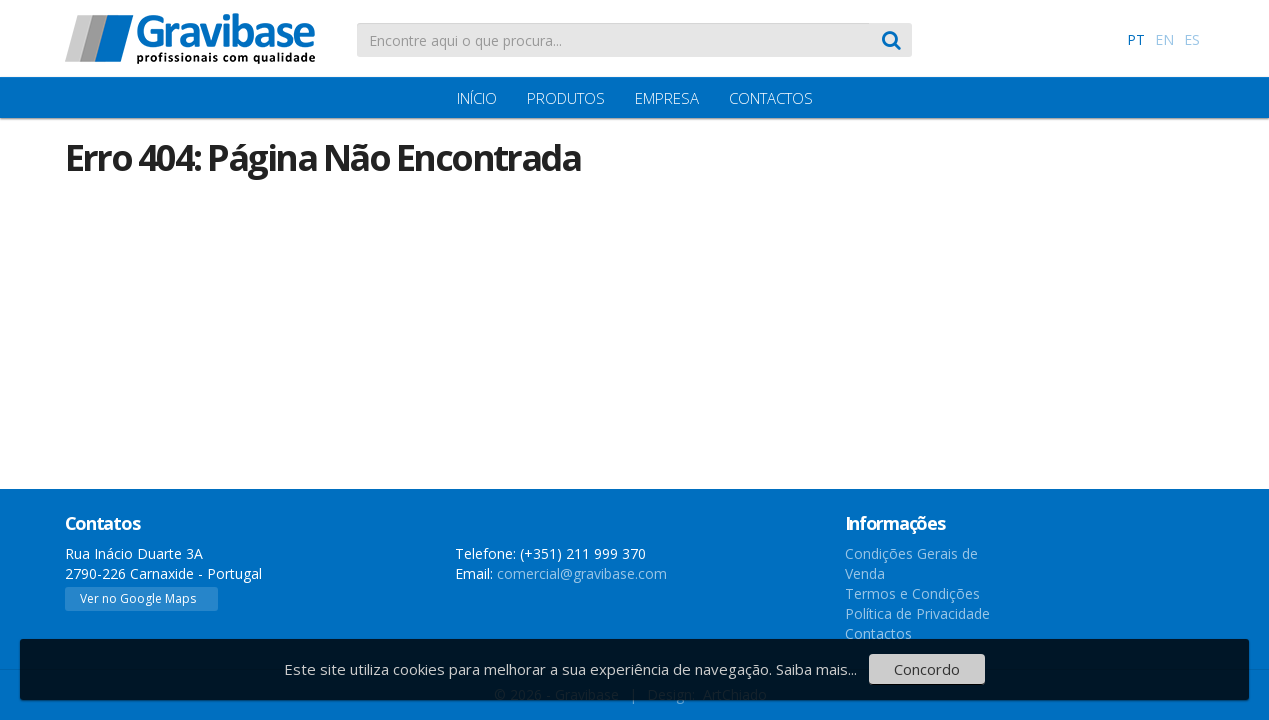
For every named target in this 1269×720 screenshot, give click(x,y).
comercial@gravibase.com (582, 573)
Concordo (927, 669)
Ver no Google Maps (138, 598)
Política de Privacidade (917, 613)
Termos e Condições (912, 593)
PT (1136, 39)
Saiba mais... (816, 669)
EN (1164, 39)
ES (1192, 39)
